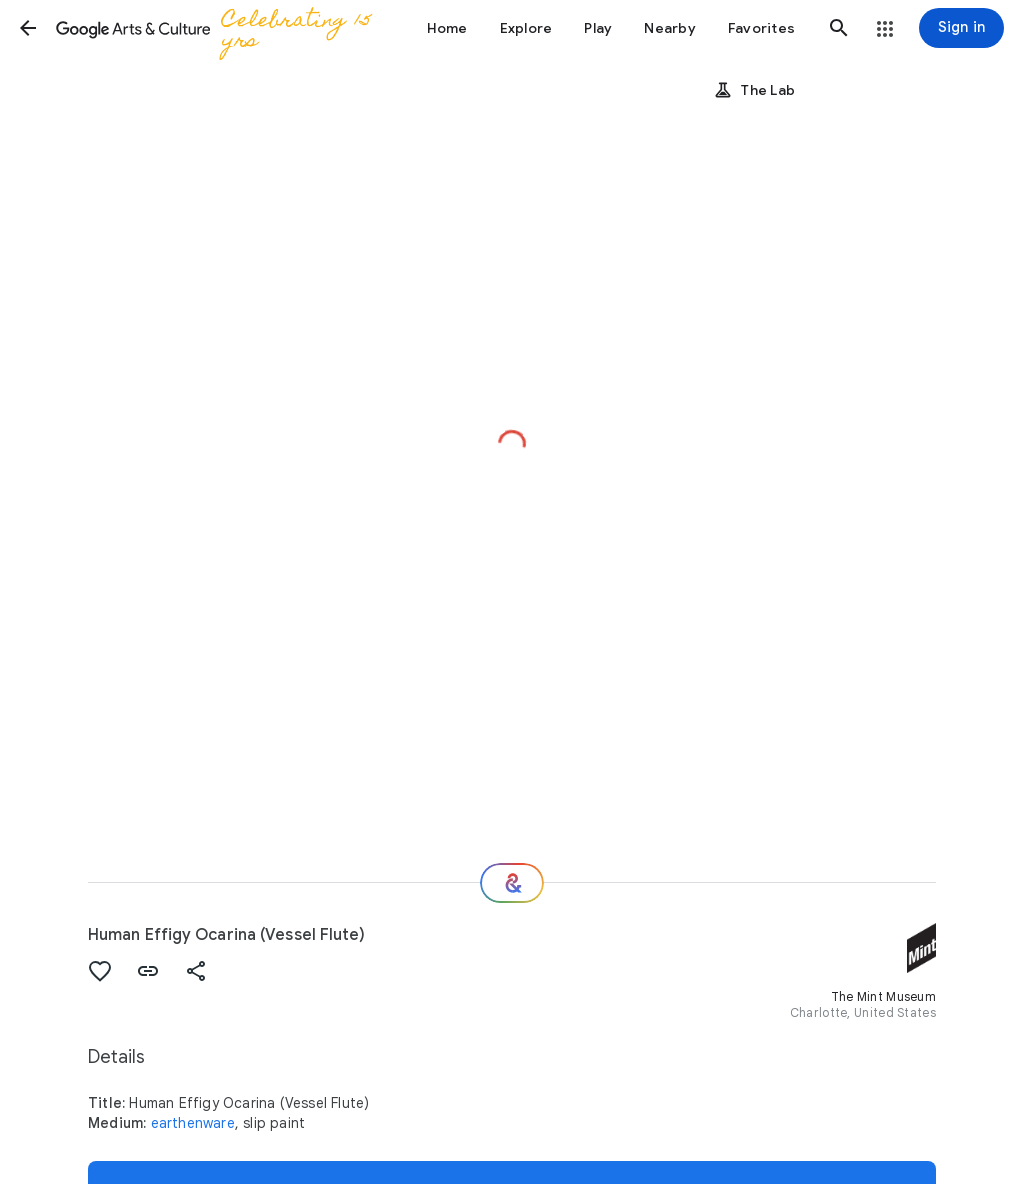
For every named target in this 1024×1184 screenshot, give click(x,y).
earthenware (193, 1123)
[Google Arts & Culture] (220, 28)
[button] (28, 28)
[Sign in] (961, 28)
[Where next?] (512, 883)
